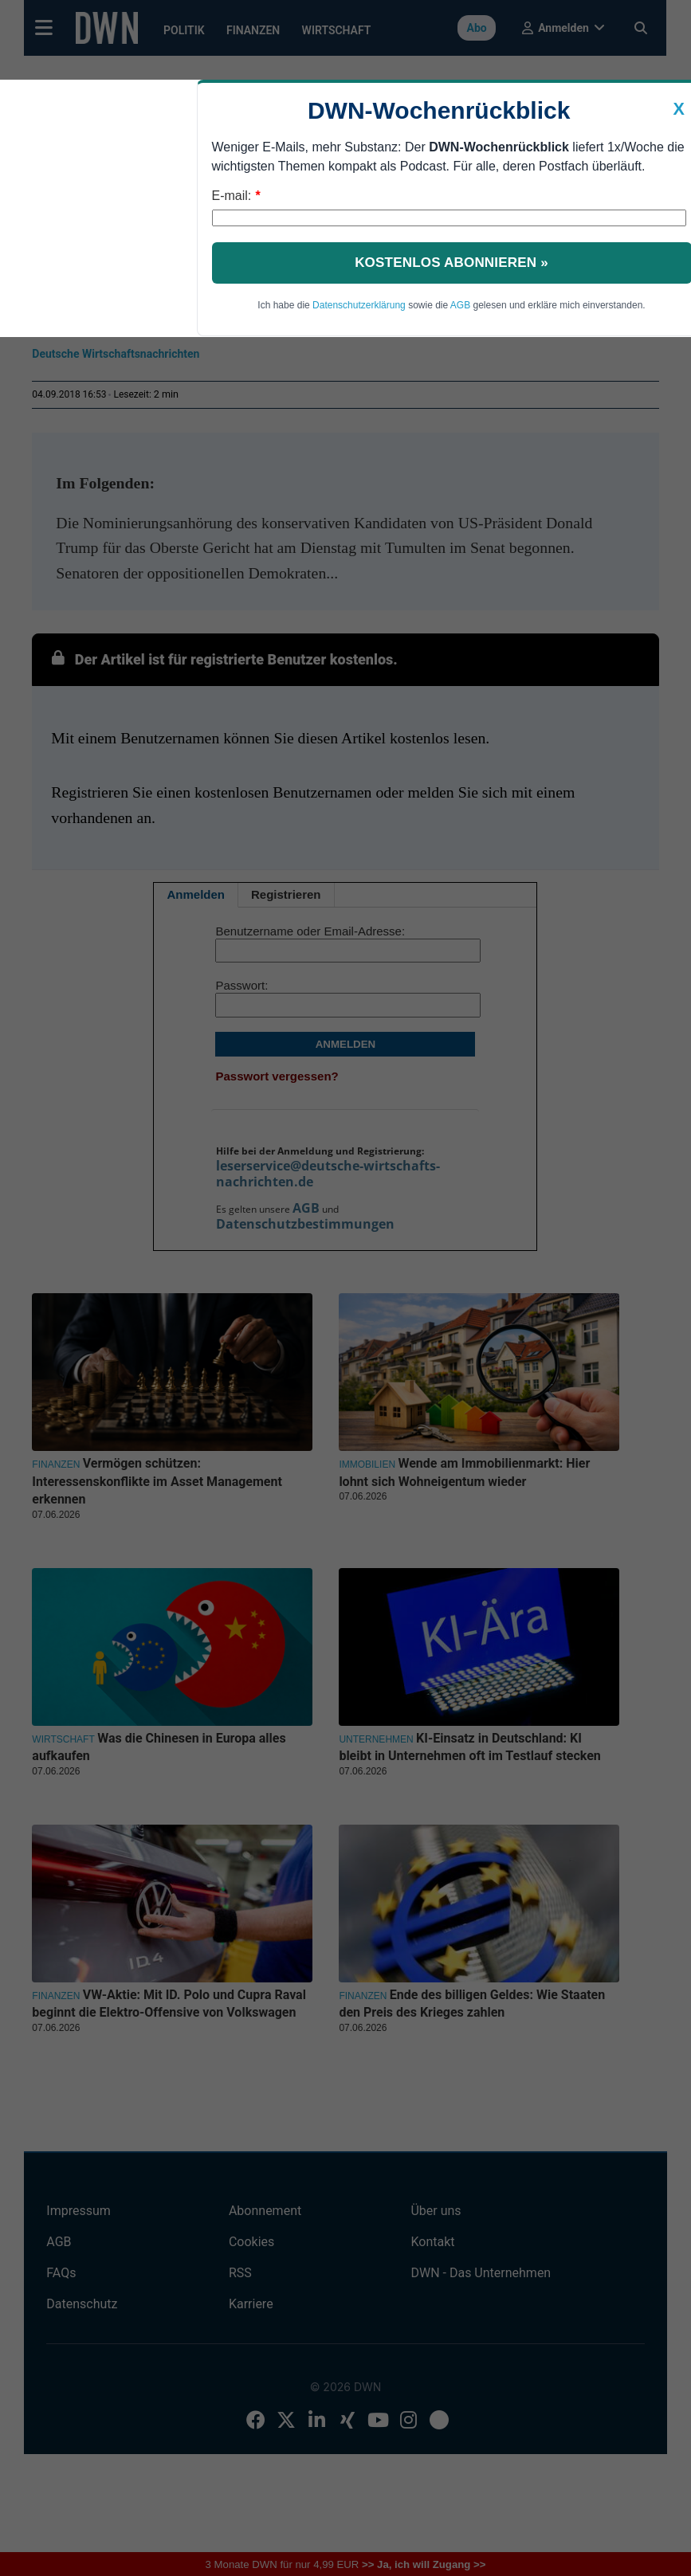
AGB (460, 305)
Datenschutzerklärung (359, 305)
